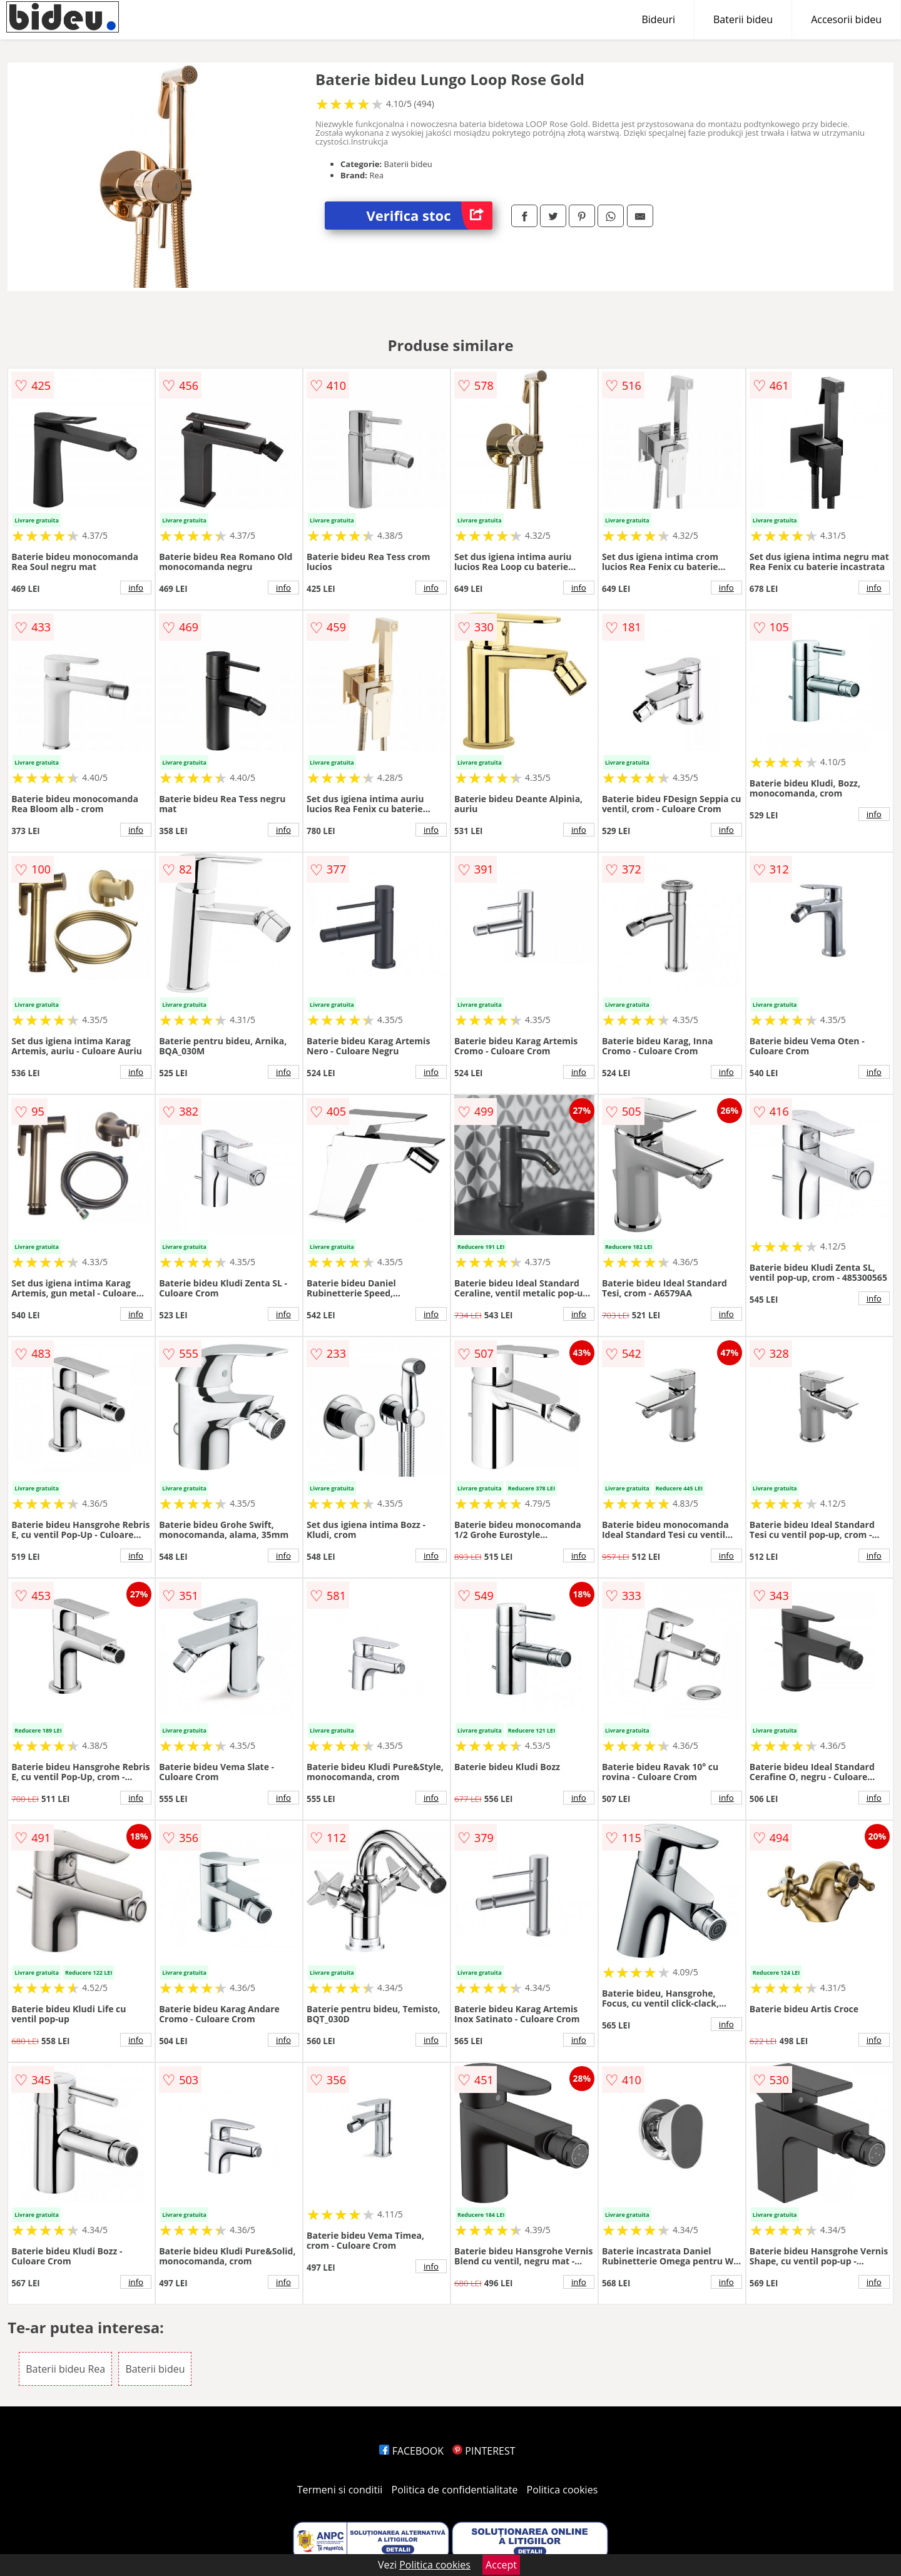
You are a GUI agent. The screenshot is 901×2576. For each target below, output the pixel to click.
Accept (501, 2565)
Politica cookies (562, 2490)
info (135, 587)
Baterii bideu (743, 19)
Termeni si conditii (340, 2490)
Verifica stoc (429, 215)
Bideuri (658, 19)
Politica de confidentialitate (455, 2490)
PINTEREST (483, 2451)
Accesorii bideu (846, 19)
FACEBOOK (411, 2451)
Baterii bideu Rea (65, 2369)
